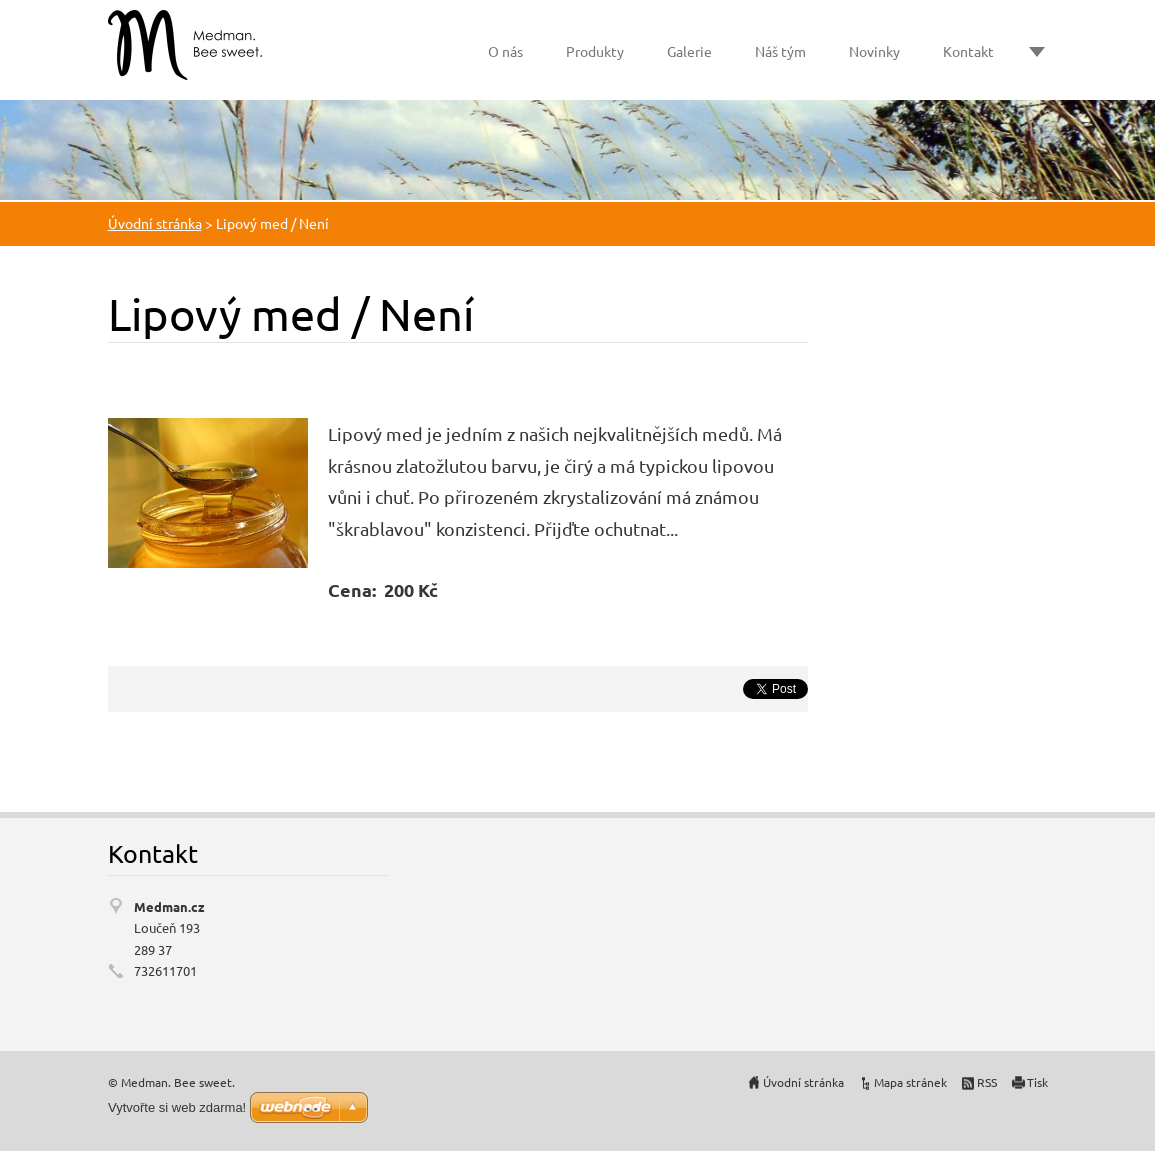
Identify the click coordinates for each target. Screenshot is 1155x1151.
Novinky (874, 51)
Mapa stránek (910, 1082)
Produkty (595, 51)
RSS (987, 1082)
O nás (505, 51)
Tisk (1037, 1082)
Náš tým (780, 51)
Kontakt (968, 51)
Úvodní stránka (155, 223)
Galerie (689, 51)
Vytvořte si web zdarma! (177, 1107)
